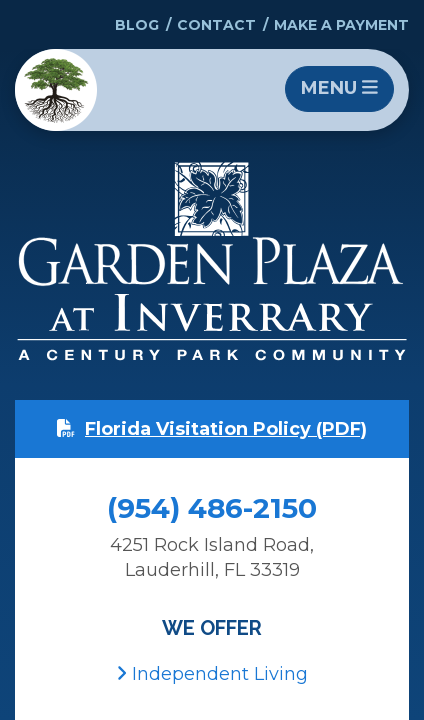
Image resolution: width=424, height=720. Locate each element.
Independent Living (212, 674)
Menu (339, 88)
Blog (137, 25)
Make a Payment (341, 25)
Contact (216, 25)
